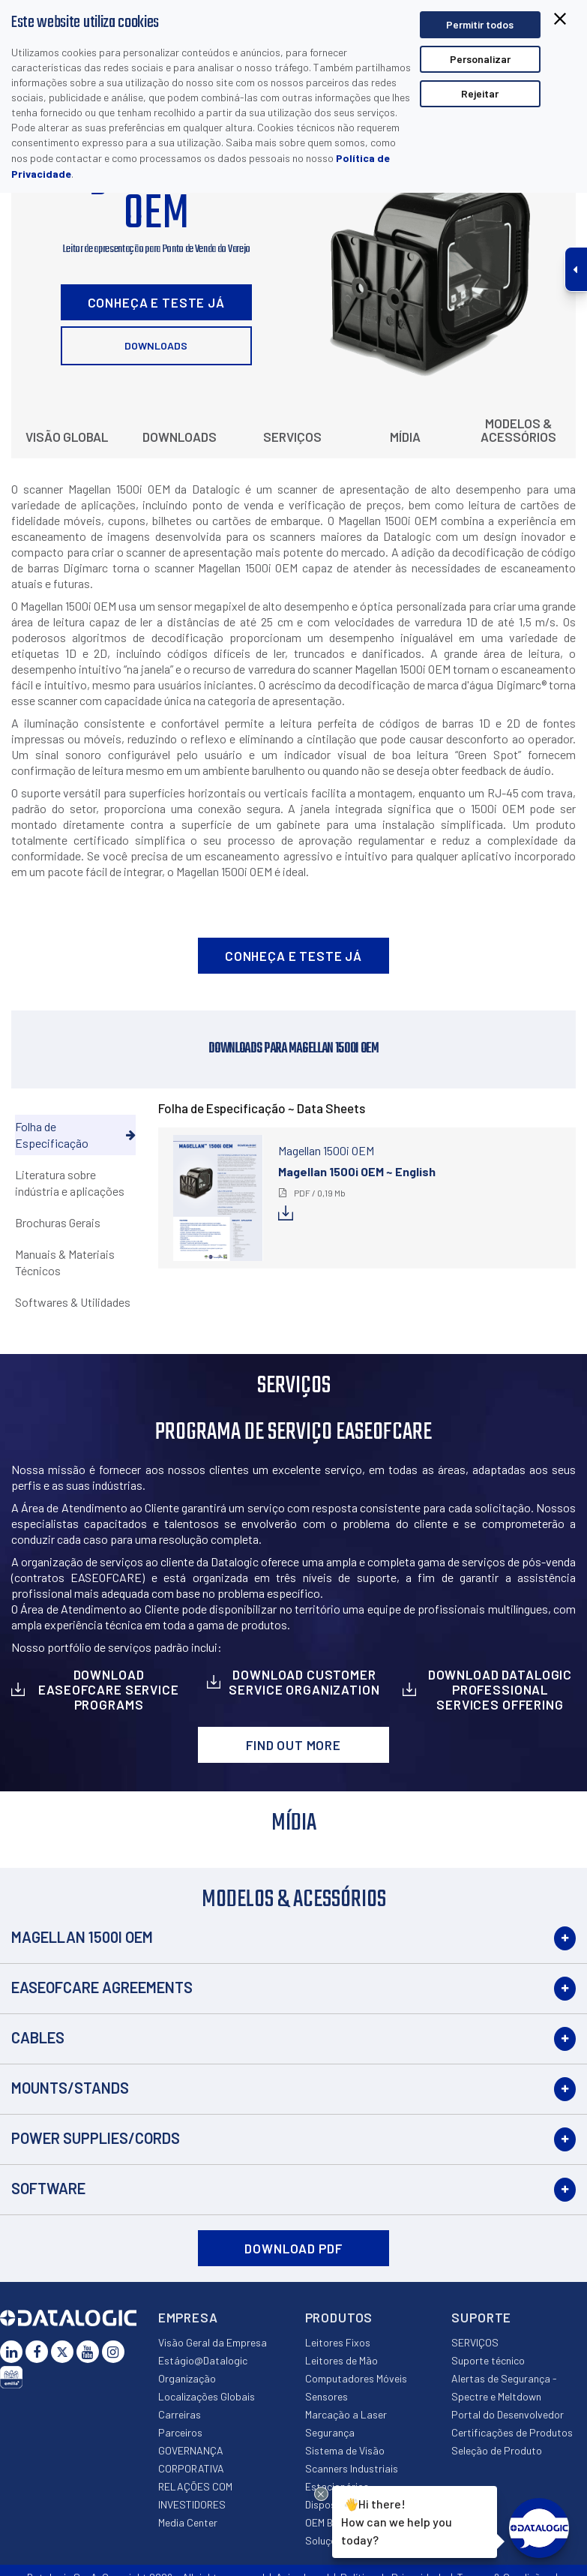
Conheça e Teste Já (156, 302)
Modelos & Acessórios (518, 430)
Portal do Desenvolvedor (507, 2414)
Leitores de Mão (341, 2360)
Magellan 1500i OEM (82, 1937)
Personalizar (480, 59)
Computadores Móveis (356, 2378)
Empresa (188, 2317)
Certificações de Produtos (512, 2432)
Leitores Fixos (337, 2342)
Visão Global (66, 436)
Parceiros (180, 2432)
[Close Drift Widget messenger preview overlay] (321, 2494)
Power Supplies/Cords (95, 2138)
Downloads (155, 345)
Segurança (330, 2432)
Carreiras (179, 2414)
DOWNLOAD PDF (293, 2248)
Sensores (326, 2396)
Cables (37, 2037)
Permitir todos (480, 24)
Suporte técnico (488, 2360)
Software (48, 2188)
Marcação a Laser (346, 2414)
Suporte (481, 2317)
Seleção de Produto (496, 2450)
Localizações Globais (206, 2396)
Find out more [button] (293, 1744)
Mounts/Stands (70, 2088)
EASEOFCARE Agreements (102, 1987)
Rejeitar (480, 93)
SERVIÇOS (475, 2342)
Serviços (292, 436)
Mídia (405, 436)
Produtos (339, 2317)
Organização (187, 2378)
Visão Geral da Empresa (212, 2342)
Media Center (187, 2522)
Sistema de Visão (345, 2450)
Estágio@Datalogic (202, 2360)
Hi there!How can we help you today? (396, 2520)
